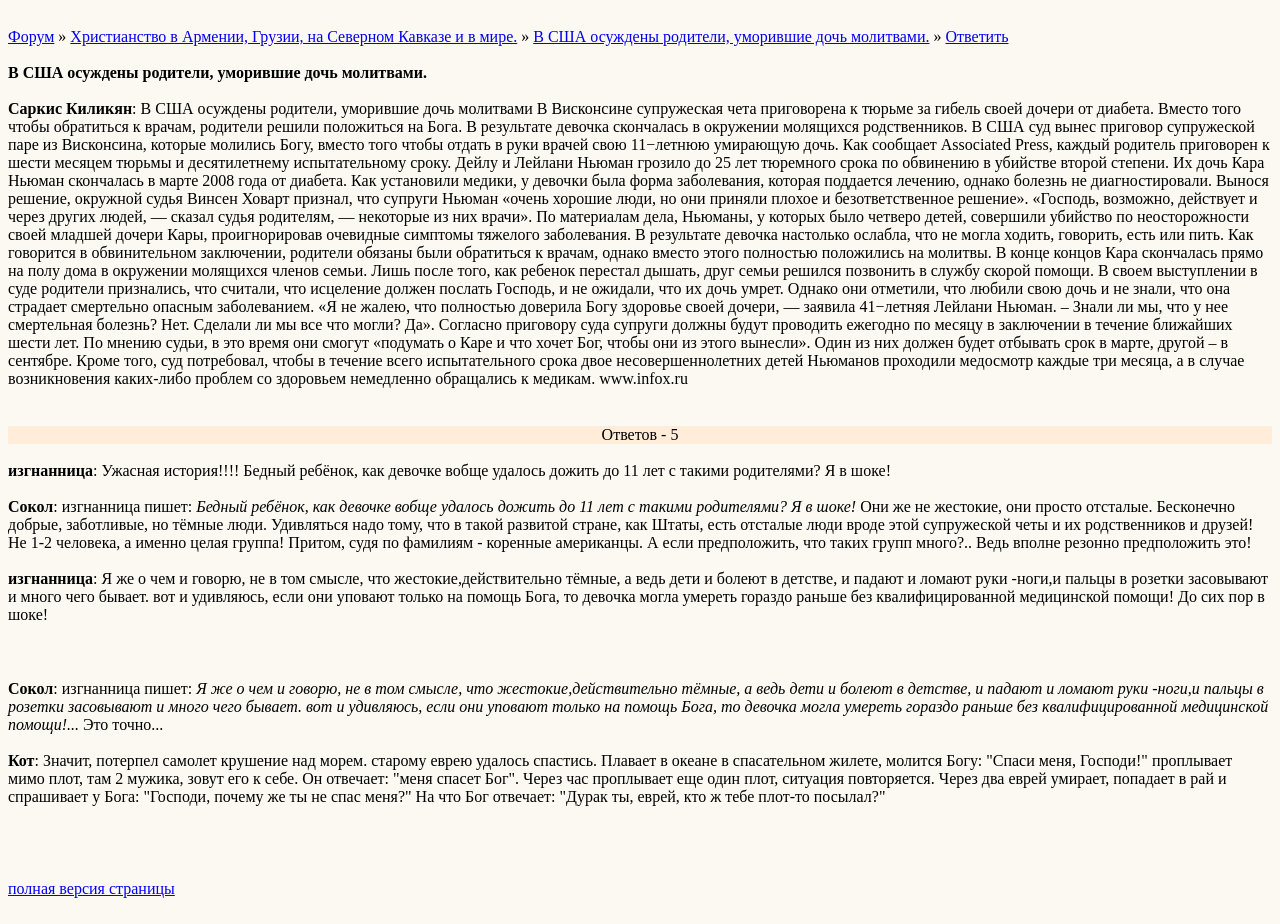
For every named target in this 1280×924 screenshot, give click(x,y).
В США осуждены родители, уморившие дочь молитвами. (731, 36)
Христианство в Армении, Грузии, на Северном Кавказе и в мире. (293, 36)
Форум (31, 36)
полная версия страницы (91, 888)
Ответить (977, 36)
